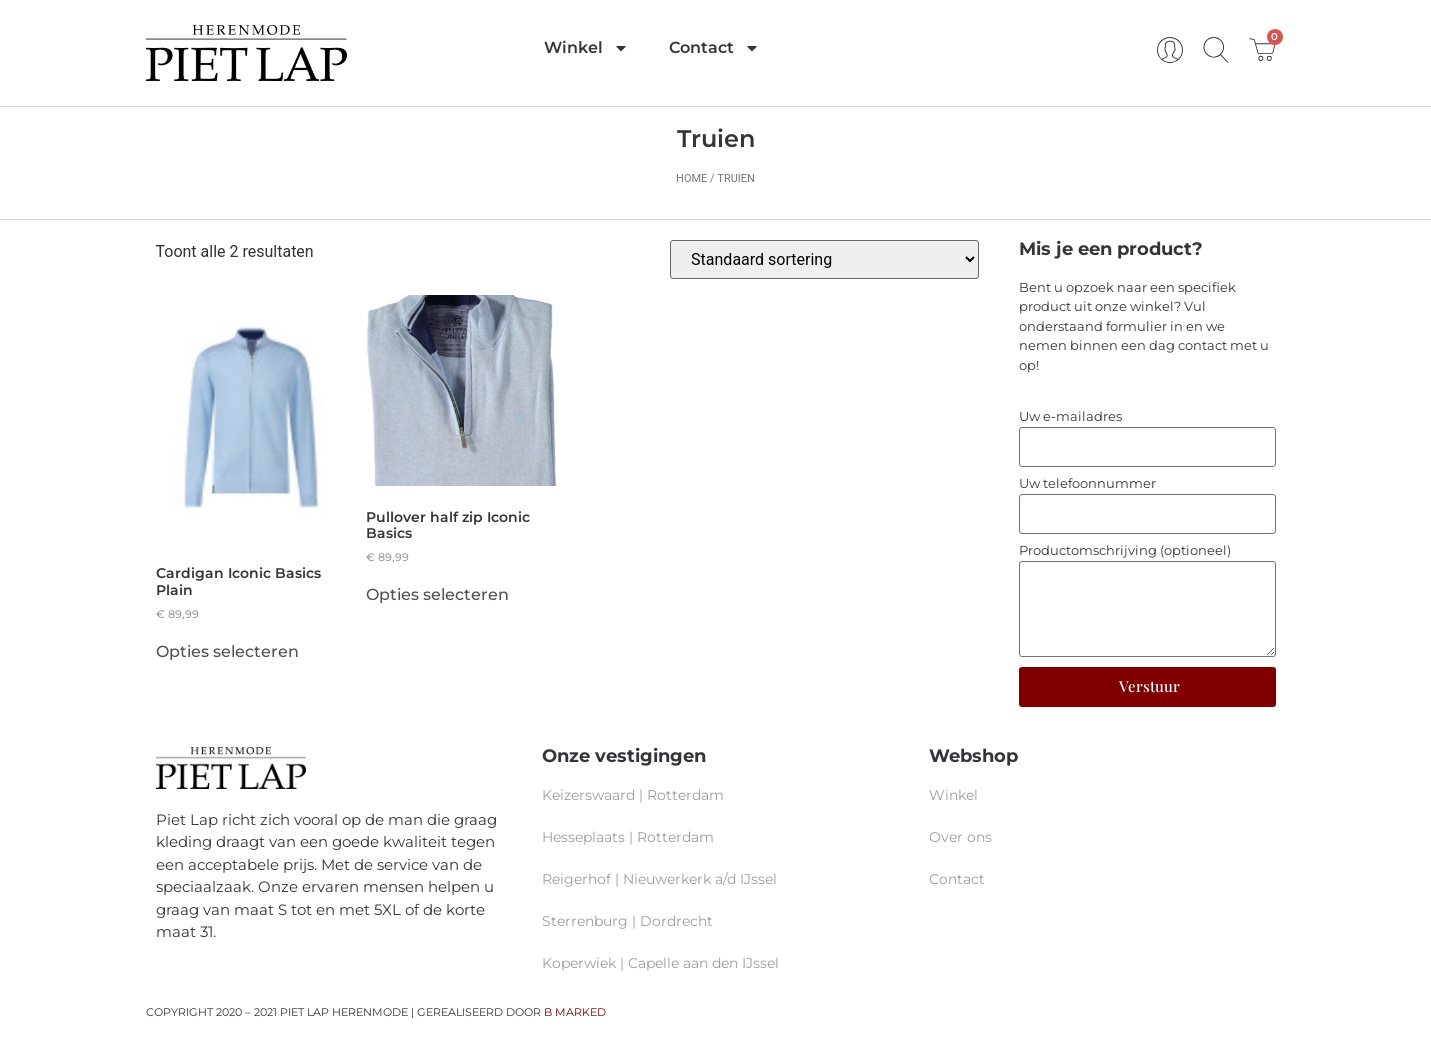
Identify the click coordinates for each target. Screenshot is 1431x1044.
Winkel (586, 48)
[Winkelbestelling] (824, 259)
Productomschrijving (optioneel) (1125, 551)
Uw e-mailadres (1070, 417)
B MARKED (575, 1012)
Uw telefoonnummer (1087, 484)
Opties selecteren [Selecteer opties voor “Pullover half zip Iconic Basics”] (437, 595)
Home (691, 178)
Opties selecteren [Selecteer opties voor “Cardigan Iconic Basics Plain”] (227, 652)
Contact (714, 48)
